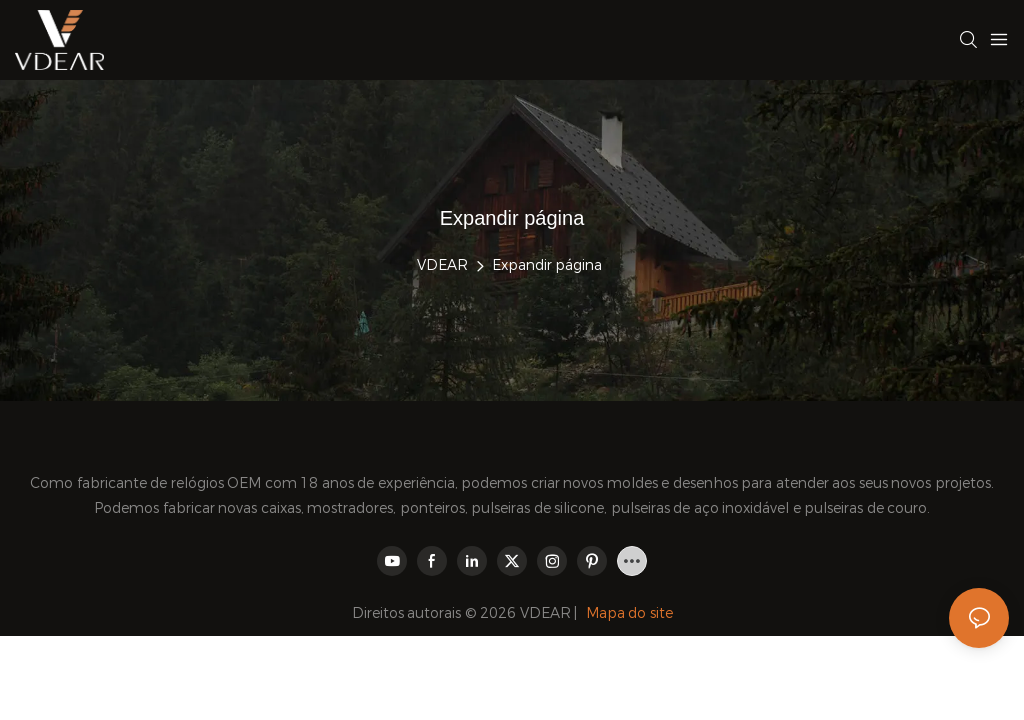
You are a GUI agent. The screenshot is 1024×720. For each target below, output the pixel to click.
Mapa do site (629, 613)
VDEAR (442, 265)
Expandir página (547, 265)
